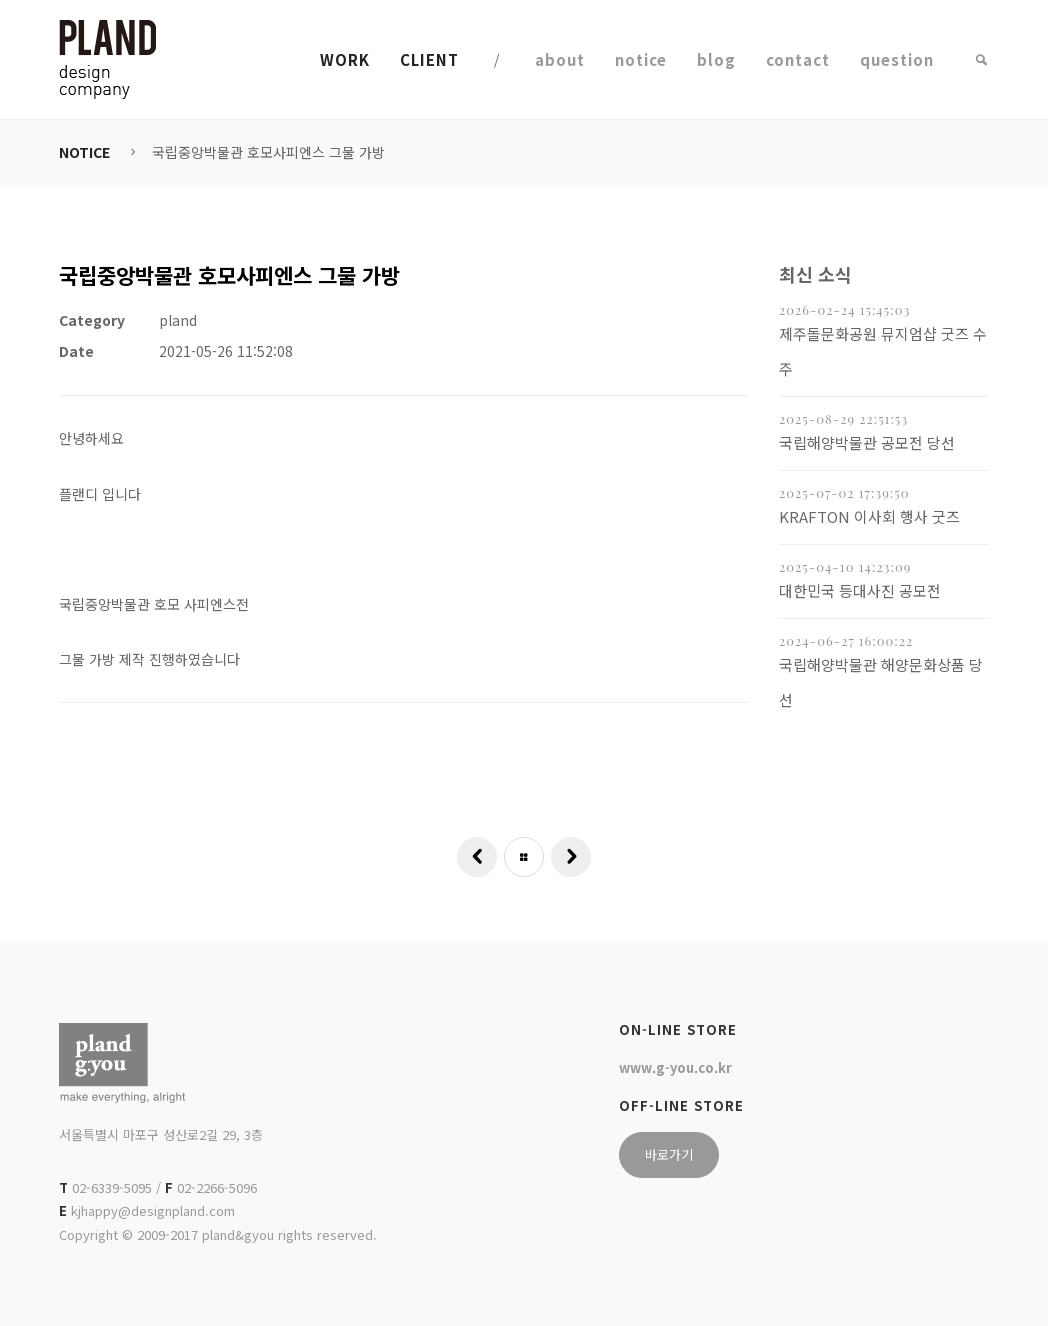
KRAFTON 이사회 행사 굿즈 (869, 516)
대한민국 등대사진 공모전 (860, 590)
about (560, 59)
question (897, 59)
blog (716, 59)
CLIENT (429, 59)
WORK (345, 59)
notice (641, 59)
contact (798, 59)
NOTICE (84, 152)
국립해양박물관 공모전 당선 (867, 442)
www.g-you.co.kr (675, 1067)
